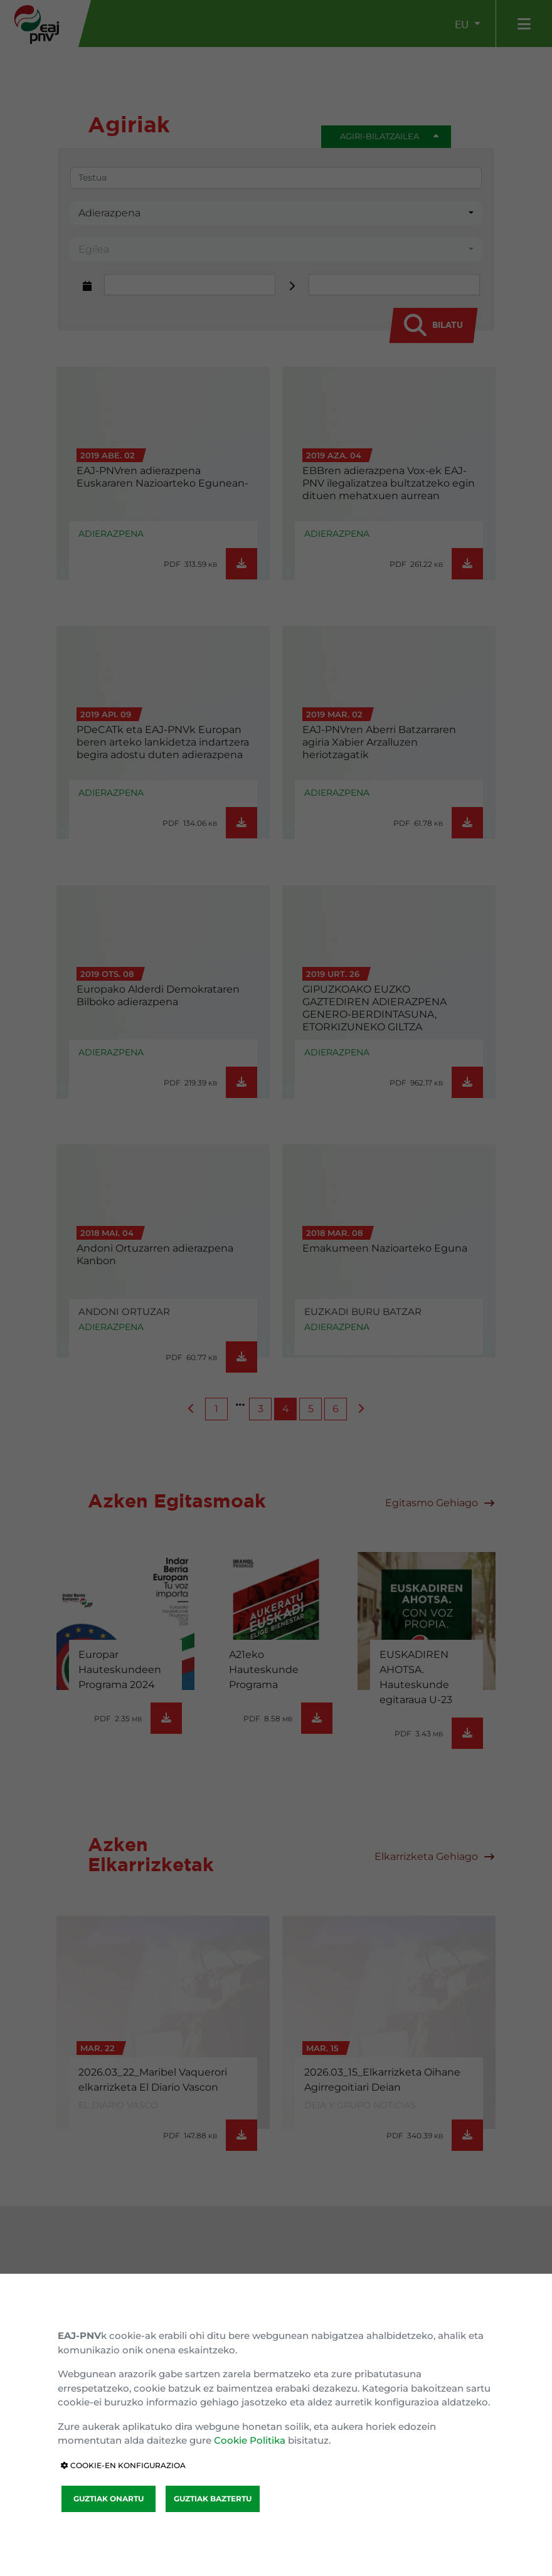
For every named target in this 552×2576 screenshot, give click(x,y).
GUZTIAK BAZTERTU (213, 2498)
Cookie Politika (249, 2440)
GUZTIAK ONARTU (108, 2498)
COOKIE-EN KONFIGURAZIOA (123, 2465)
